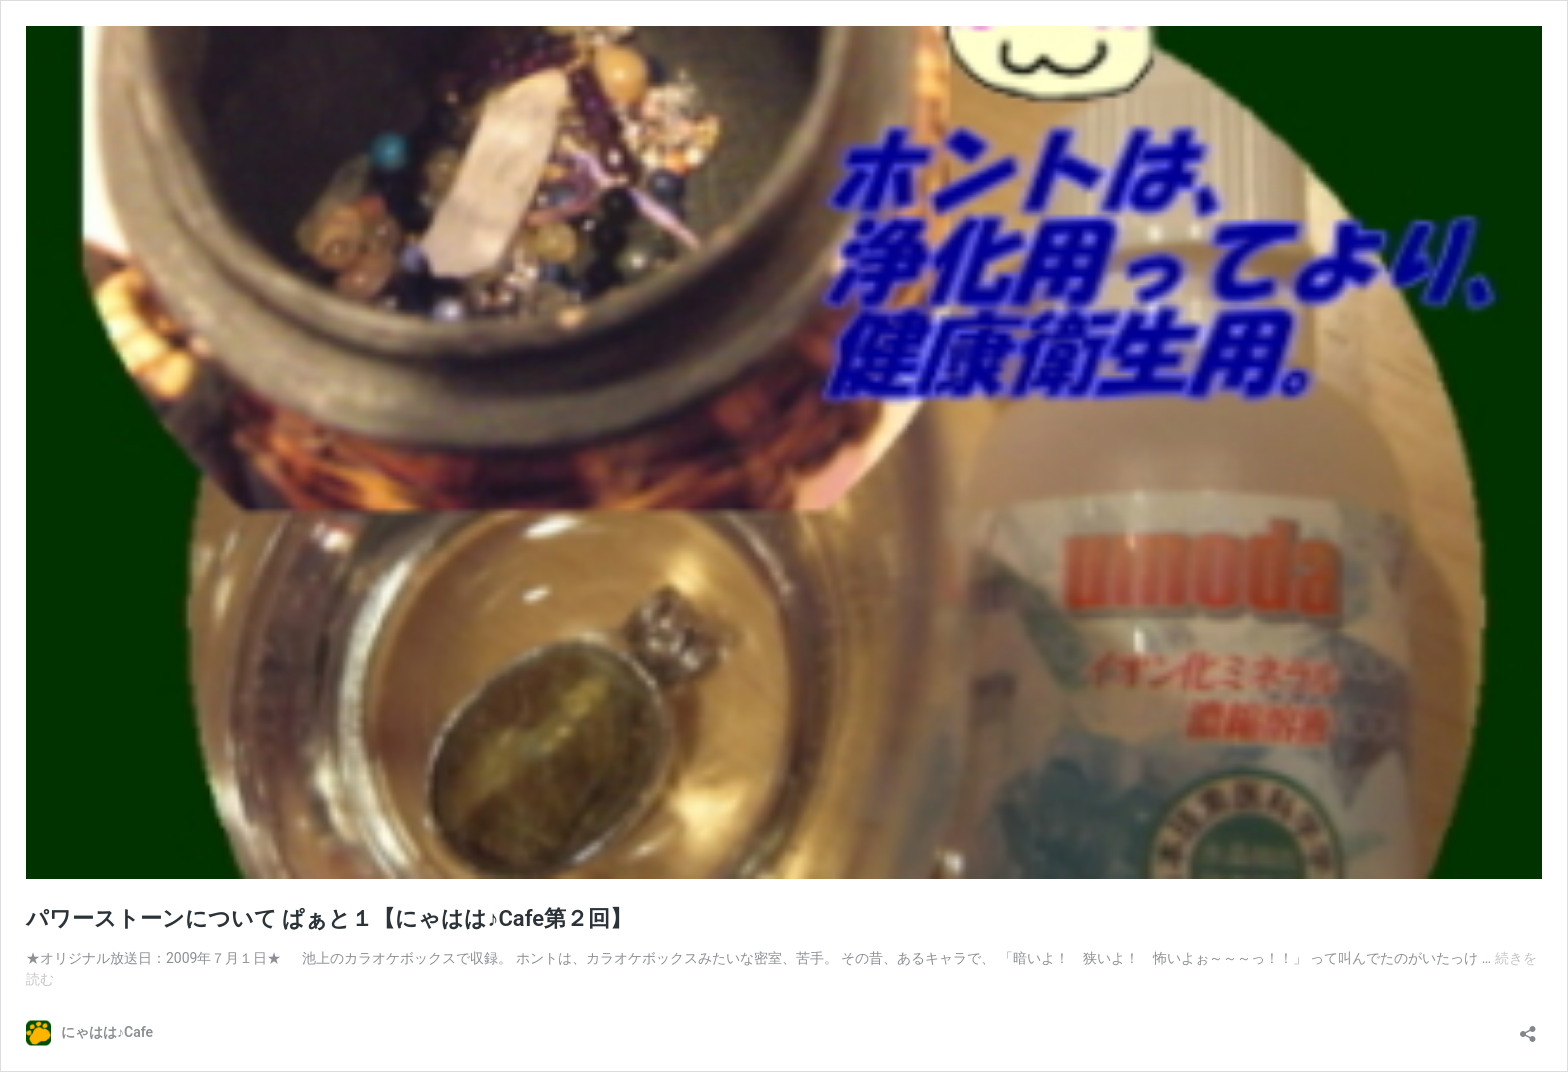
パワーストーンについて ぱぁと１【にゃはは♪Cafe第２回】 (329, 918)
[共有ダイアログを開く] (1528, 1027)
